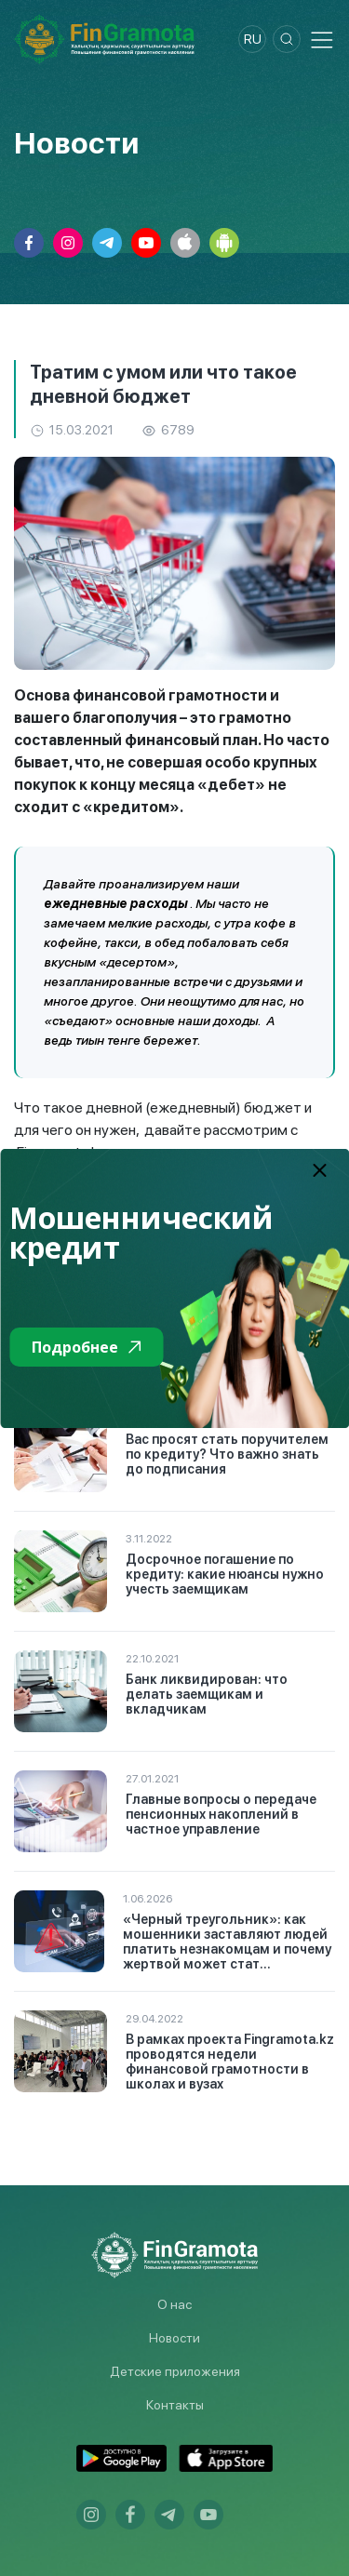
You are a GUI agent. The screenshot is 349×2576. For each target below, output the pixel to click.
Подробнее (86, 1347)
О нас (174, 2304)
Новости (174, 2337)
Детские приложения (175, 2371)
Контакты (175, 2404)
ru (253, 39)
